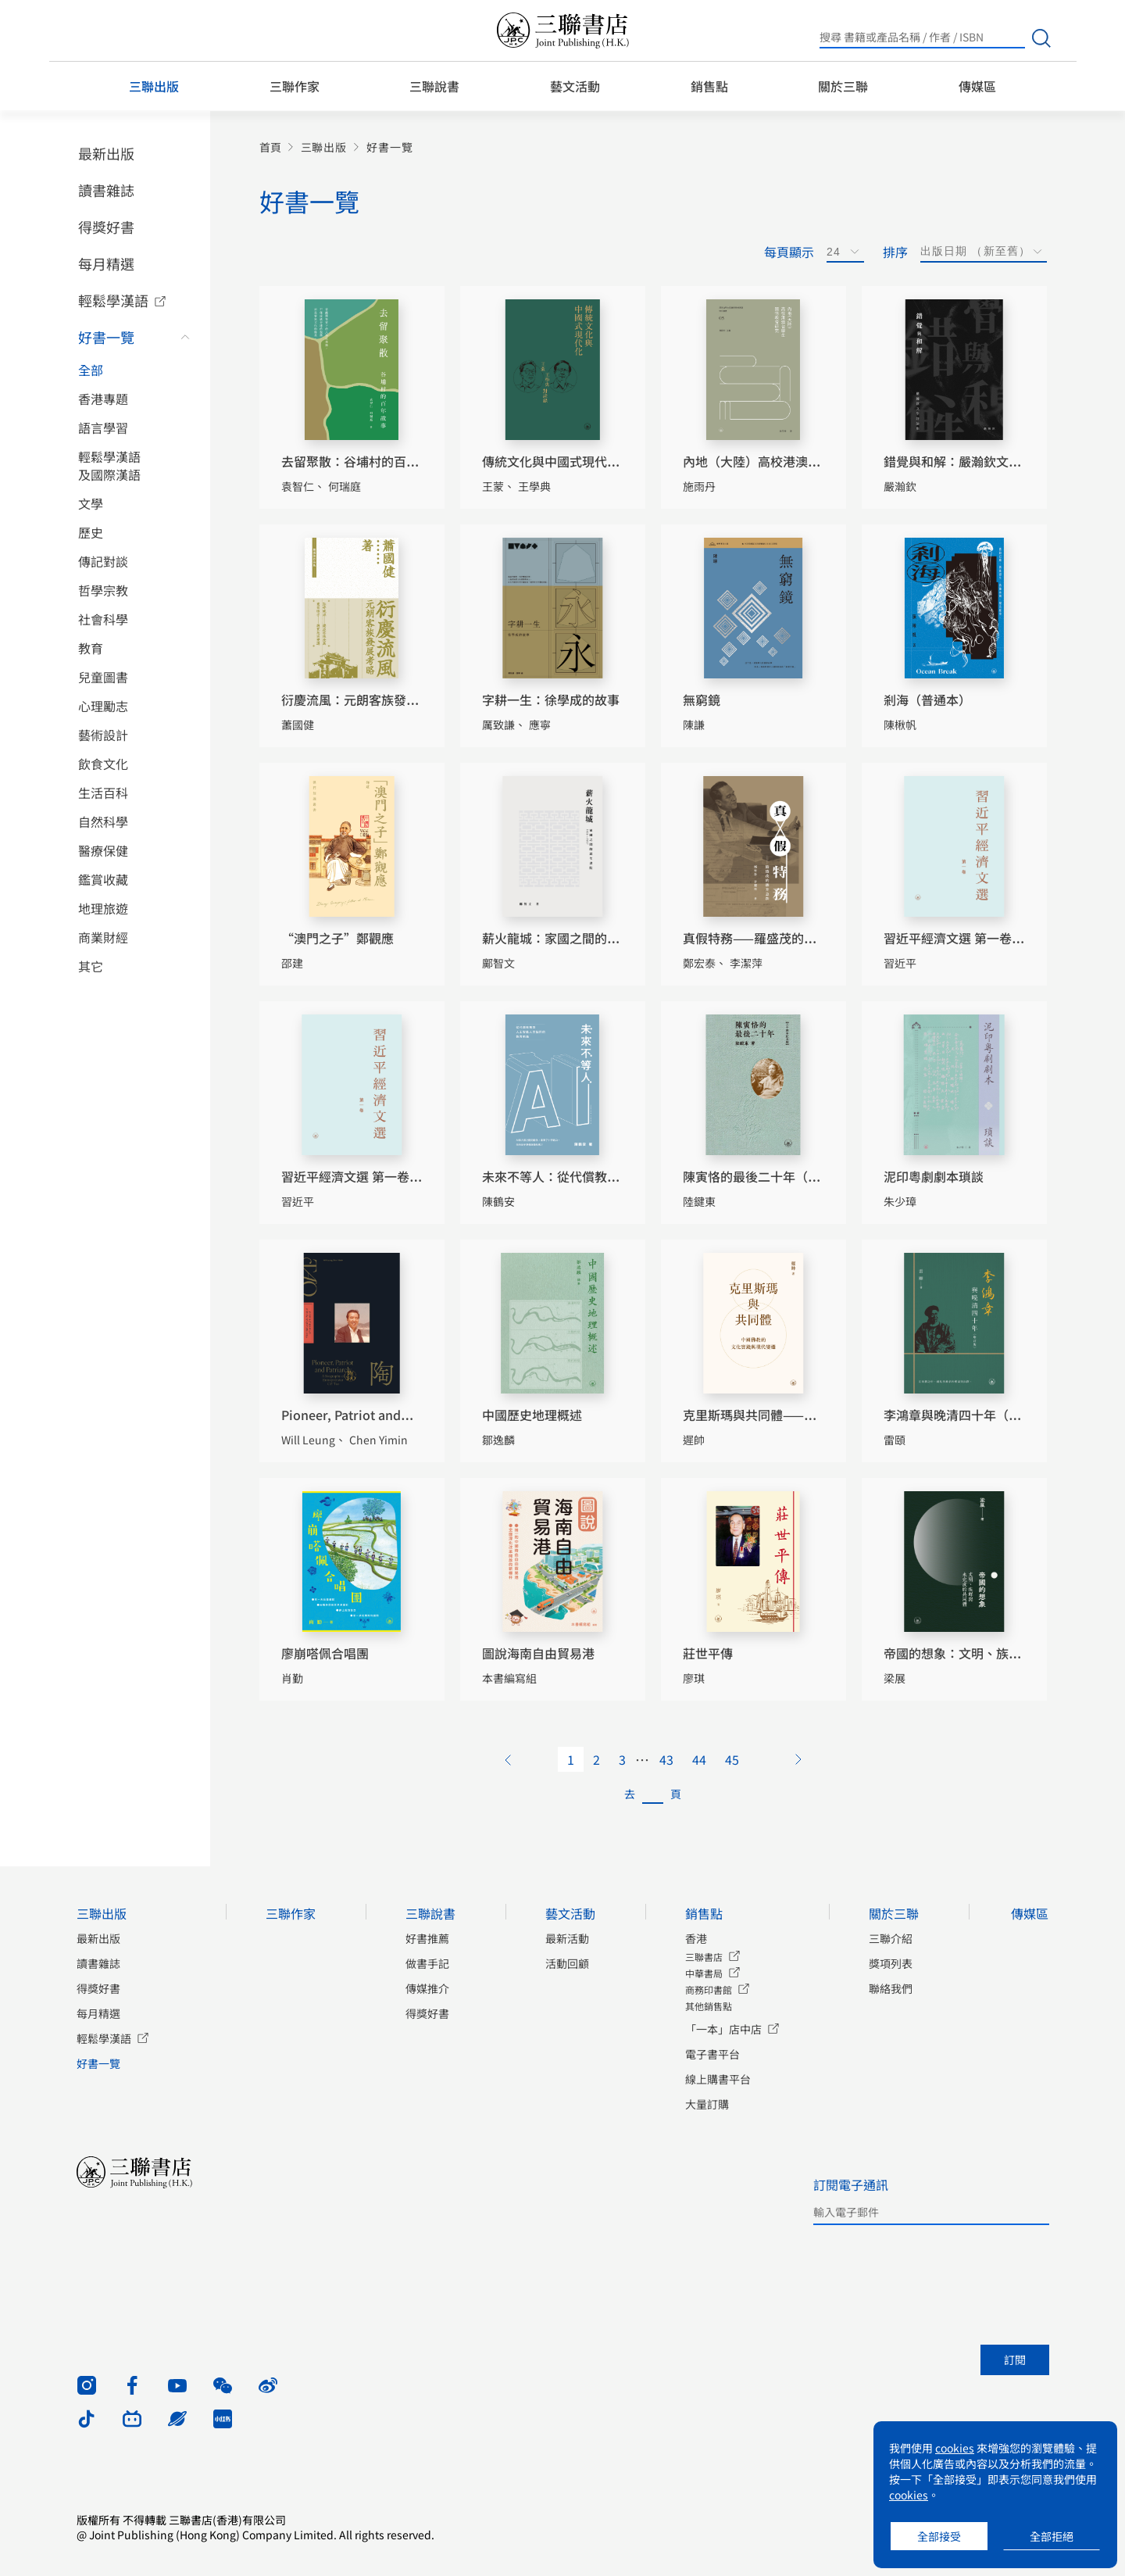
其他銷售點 (708, 2005)
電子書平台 (712, 2054)
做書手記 (427, 1963)
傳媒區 (977, 86)
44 (699, 1759)
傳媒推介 (427, 1988)
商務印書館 (708, 1989)
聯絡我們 (890, 1988)
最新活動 (567, 1938)
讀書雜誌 (106, 190)
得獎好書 (106, 226)
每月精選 (106, 263)
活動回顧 (567, 1963)
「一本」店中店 (723, 2029)
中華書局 (704, 1973)
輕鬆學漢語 (113, 300)
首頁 (270, 147)
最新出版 (106, 153)
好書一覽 (106, 337)
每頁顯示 (789, 251)
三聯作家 (295, 86)
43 (666, 1759)
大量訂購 (707, 2104)
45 (732, 1759)
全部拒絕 (1051, 2536)
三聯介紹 (890, 1938)
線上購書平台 (718, 2079)
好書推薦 (427, 1938)
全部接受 (939, 2536)
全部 (90, 370)
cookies (954, 2448)
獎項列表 (890, 1963)
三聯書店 (704, 1956)
